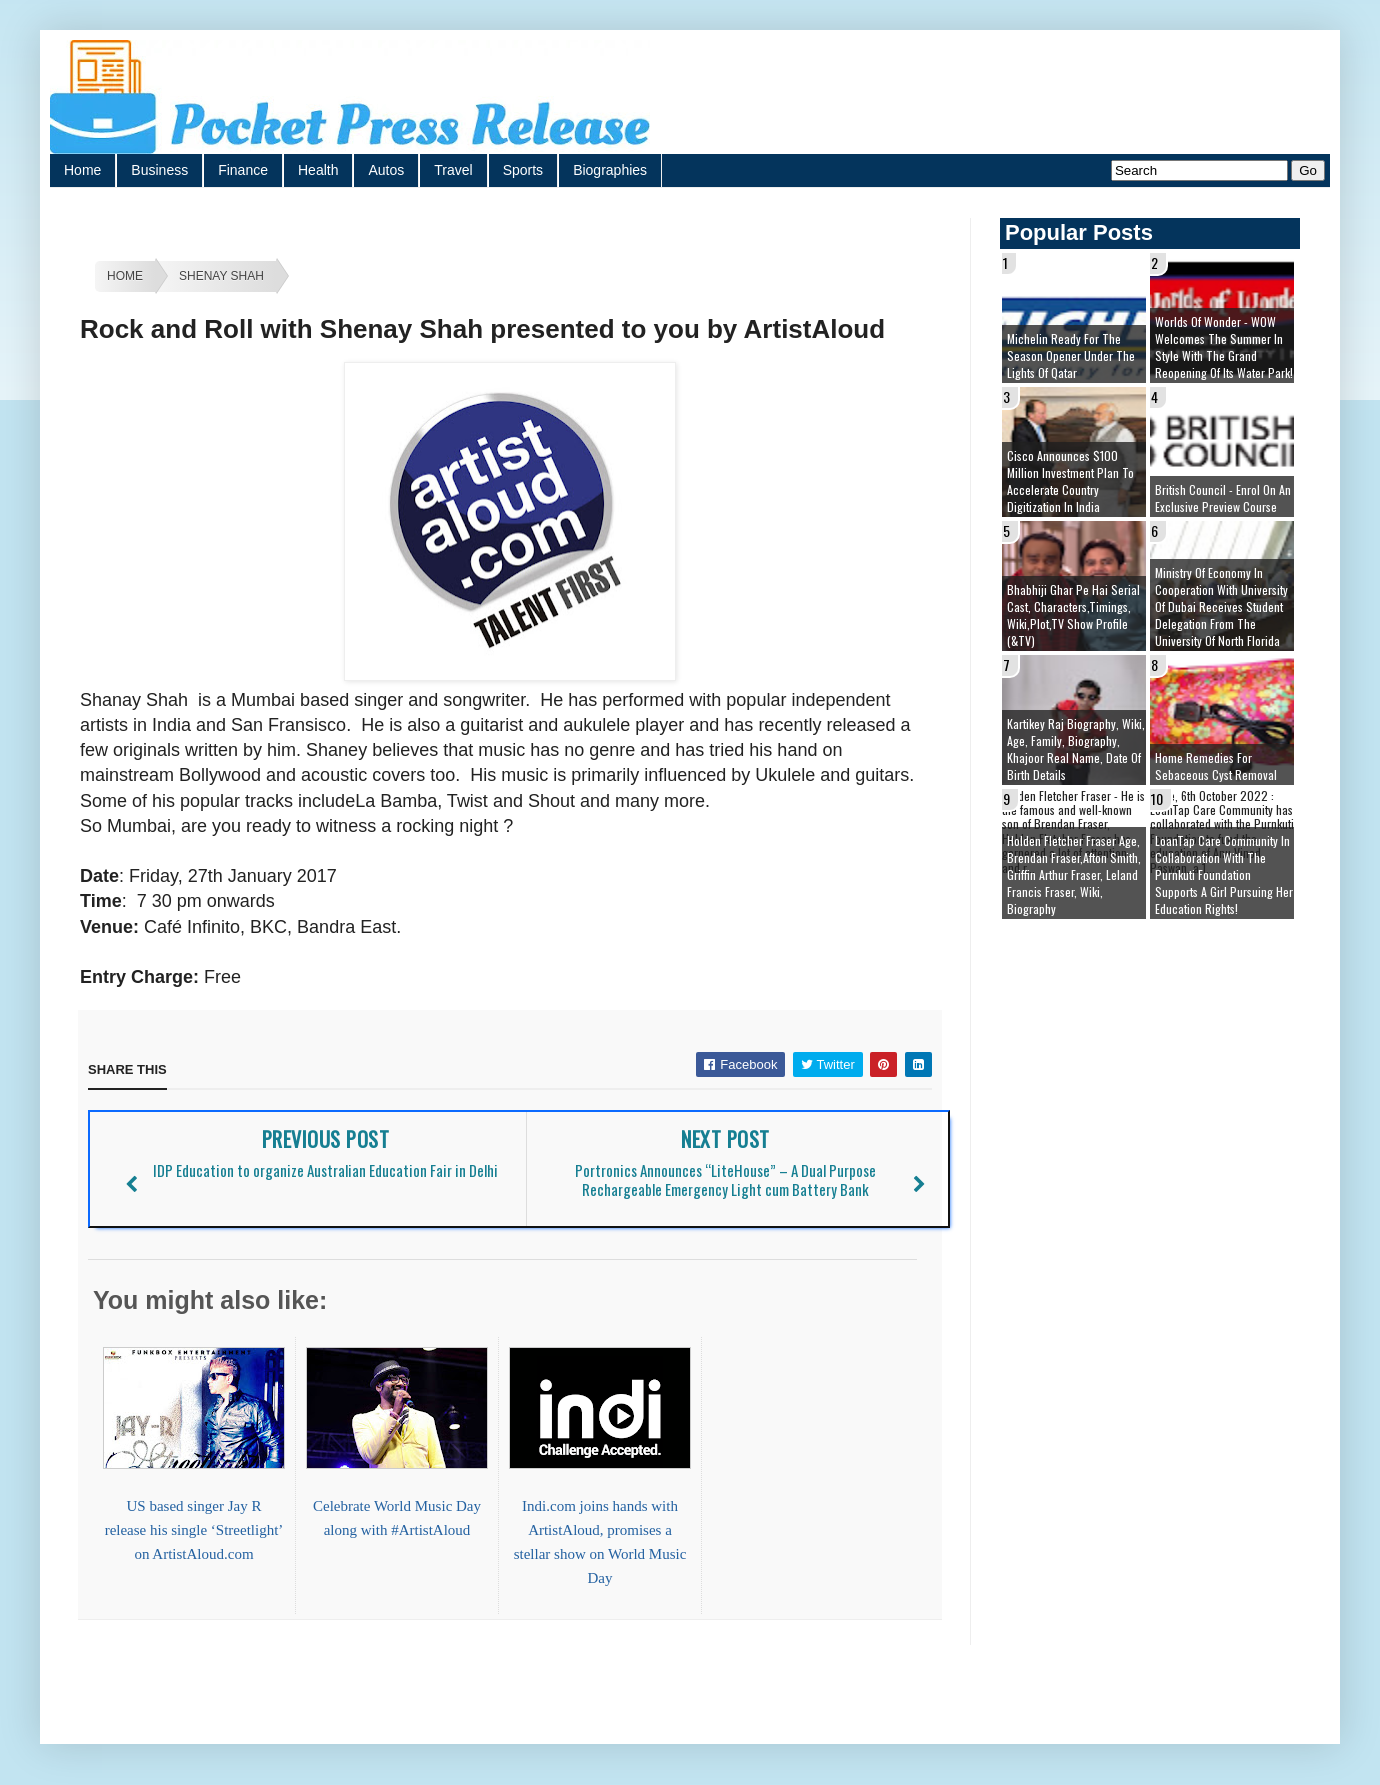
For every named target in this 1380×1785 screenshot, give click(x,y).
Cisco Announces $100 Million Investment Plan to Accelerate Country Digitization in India (1070, 481)
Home (82, 170)
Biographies (610, 170)
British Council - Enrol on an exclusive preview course (1223, 498)
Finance (243, 170)
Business (159, 170)
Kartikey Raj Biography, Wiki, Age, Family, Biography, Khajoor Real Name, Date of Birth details (1076, 749)
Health (318, 170)
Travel (453, 170)
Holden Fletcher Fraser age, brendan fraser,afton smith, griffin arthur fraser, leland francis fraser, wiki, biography (1074, 874)
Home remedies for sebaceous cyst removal (1216, 766)
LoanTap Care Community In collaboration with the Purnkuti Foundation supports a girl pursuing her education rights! (1224, 874)
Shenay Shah (221, 276)
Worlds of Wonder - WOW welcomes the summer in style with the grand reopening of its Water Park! (1224, 347)
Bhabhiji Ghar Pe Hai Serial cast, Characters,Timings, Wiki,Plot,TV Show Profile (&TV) (1073, 615)
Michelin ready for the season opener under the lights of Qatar (1071, 355)
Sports (523, 170)
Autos (386, 170)
